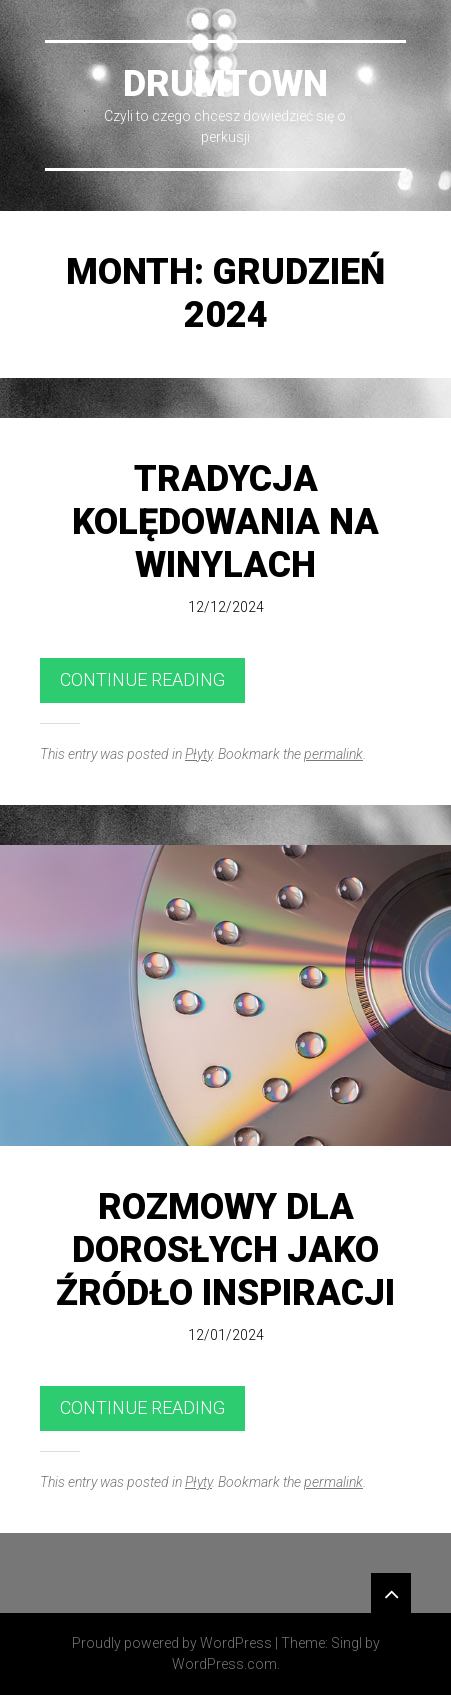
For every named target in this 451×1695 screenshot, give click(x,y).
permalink (333, 754)
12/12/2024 (226, 607)
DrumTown (225, 84)
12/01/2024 (226, 1335)
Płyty (198, 754)
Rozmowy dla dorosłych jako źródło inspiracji (225, 1250)
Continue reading (142, 679)
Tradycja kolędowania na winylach (225, 522)
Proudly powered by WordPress (172, 1643)
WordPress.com (224, 1664)
